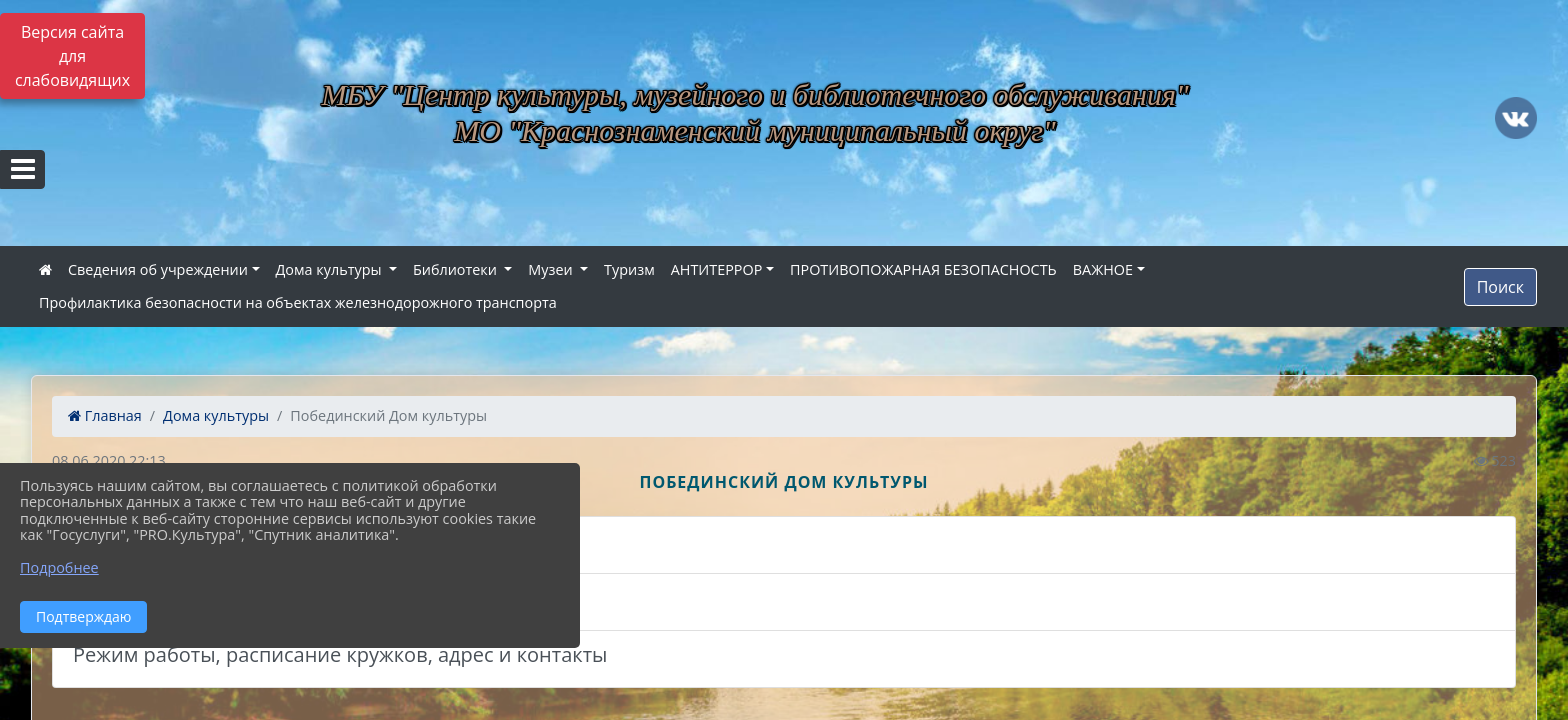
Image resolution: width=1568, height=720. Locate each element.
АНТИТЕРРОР (717, 269)
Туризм (629, 269)
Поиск (1500, 287)
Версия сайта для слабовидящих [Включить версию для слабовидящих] (72, 56)
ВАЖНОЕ (1103, 269)
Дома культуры (331, 269)
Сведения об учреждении (158, 269)
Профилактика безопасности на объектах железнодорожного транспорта (298, 302)
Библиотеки (457, 269)
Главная (105, 415)
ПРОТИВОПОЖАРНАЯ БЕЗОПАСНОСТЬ (923, 269)
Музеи (552, 269)
